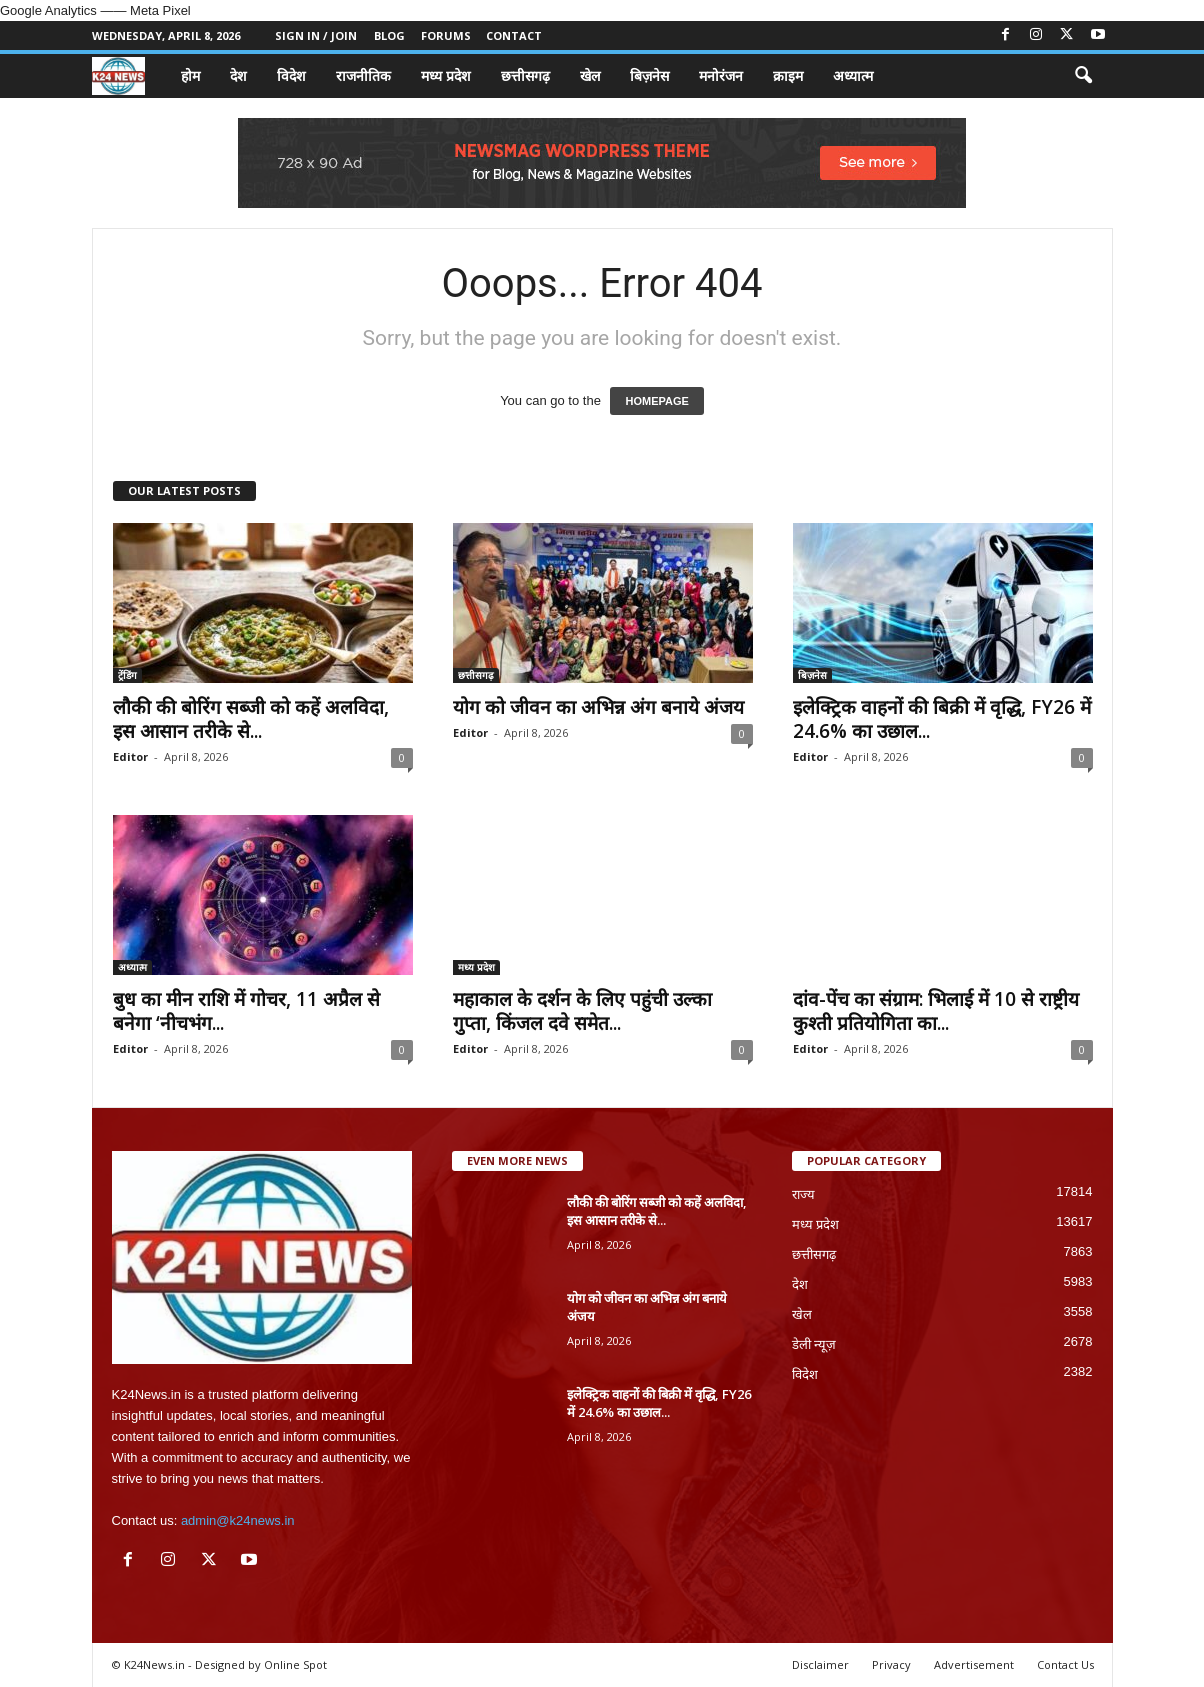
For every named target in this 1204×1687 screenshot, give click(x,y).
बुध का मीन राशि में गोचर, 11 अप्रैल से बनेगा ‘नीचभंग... (246, 1011)
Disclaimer (820, 1664)
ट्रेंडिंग (127, 675)
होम (190, 75)
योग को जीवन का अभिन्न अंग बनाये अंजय (598, 707)
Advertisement (974, 1664)
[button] (1083, 76)
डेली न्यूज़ (814, 1344)
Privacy (891, 1664)
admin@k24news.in (238, 1520)
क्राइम (788, 75)
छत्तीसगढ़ (525, 75)
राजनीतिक (363, 75)
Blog (389, 35)
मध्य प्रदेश (446, 75)
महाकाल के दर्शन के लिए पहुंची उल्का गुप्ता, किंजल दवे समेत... (582, 1011)
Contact (514, 35)
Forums (446, 35)
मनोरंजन (721, 75)
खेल (590, 75)
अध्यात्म (853, 75)
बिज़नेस (649, 75)
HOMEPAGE (656, 401)
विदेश (291, 75)
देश (238, 75)
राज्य (803, 1194)
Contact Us (1065, 1664)
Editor (130, 756)
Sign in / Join (316, 35)
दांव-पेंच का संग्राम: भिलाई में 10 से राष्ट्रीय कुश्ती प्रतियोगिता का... (936, 1011)
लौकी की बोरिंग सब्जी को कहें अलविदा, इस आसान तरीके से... (251, 719)
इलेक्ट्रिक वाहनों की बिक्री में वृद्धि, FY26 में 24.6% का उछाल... (942, 719)
